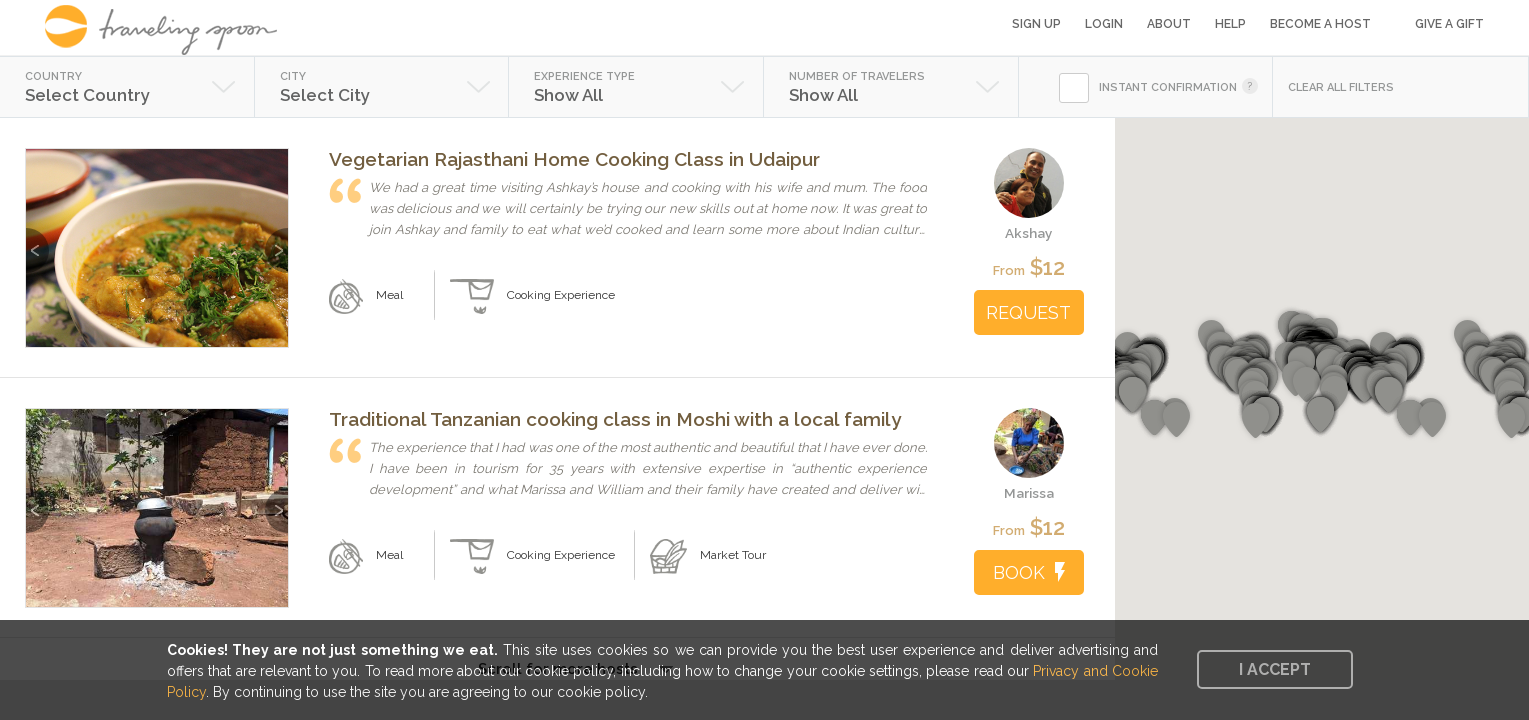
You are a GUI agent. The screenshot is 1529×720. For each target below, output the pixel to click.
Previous (37, 240)
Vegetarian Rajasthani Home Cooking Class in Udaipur (574, 159)
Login (1104, 24)
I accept (1275, 669)
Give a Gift (1449, 24)
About (1169, 24)
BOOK (1029, 572)
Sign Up (1036, 24)
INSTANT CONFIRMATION (1168, 87)
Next (276, 240)
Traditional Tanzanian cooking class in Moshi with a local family (615, 419)
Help (1230, 24)
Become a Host (1320, 24)
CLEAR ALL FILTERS (1341, 87)
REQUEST (1028, 312)
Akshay (1028, 233)
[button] (1388, 395)
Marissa (1029, 493)
